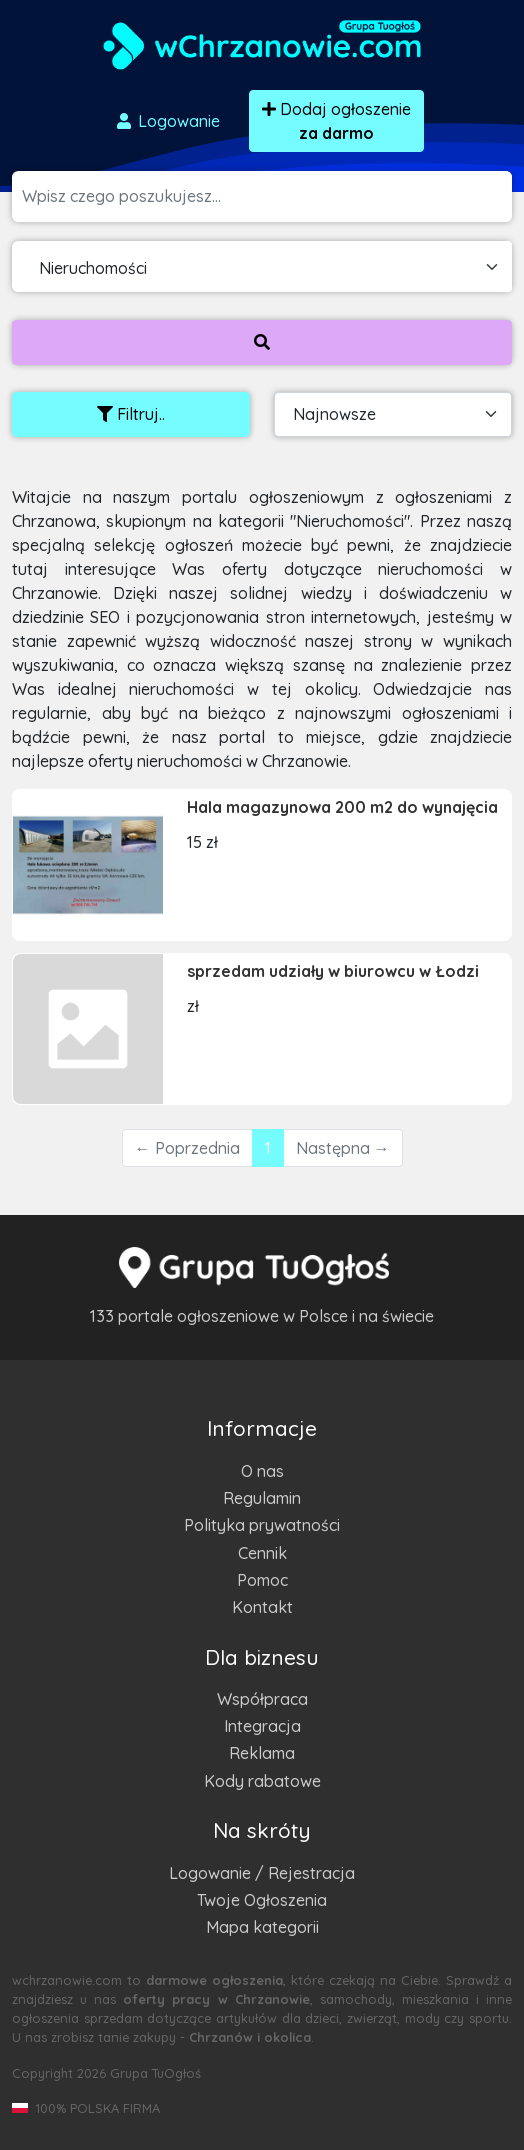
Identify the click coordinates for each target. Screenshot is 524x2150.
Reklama (262, 1753)
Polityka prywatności (262, 1525)
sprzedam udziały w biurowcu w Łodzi (333, 971)
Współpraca (262, 1699)
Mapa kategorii (262, 1927)
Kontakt (262, 1607)
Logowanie (167, 121)
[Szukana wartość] (267, 196)
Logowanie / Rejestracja (262, 1873)
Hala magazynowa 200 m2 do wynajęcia (342, 807)
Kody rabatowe (262, 1781)
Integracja (262, 1726)
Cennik (262, 1553)
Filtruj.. (131, 414)
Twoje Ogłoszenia (262, 1900)
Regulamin (262, 1498)
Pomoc (262, 1580)
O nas (262, 1471)
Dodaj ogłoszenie (336, 121)
